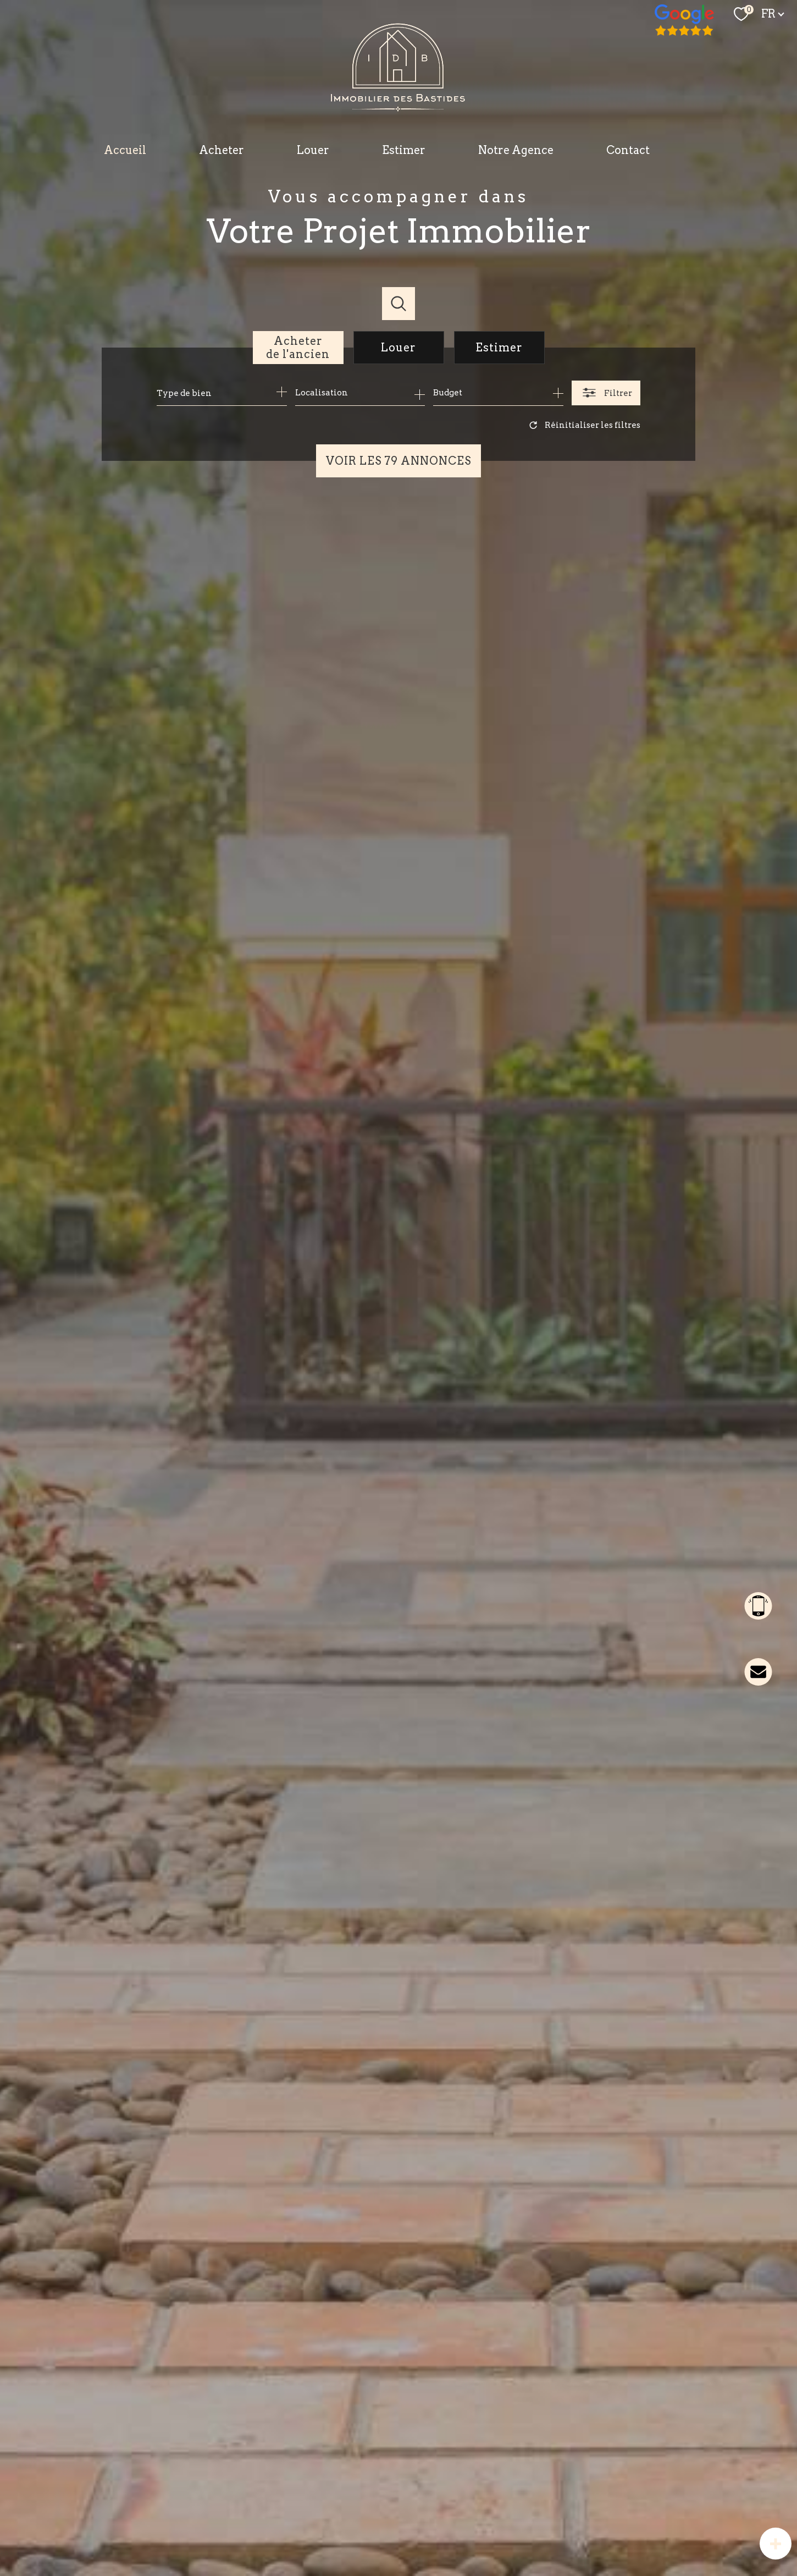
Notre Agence (516, 150)
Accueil (125, 150)
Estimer (403, 150)
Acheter (221, 150)
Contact (628, 150)
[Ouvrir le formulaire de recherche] (606, 393)
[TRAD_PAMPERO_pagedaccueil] (398, 108)
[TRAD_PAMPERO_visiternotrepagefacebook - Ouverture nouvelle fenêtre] (685, 21)
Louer (313, 150)
